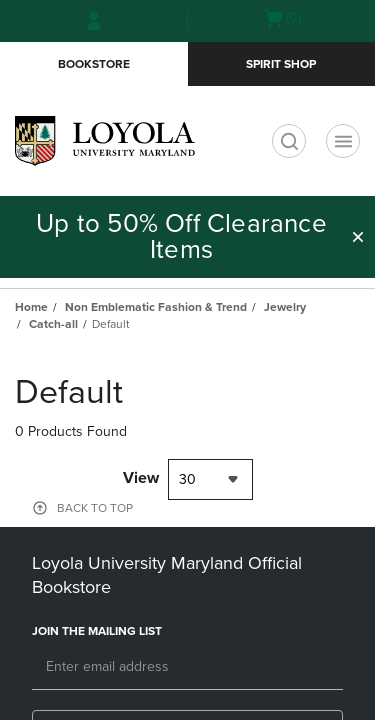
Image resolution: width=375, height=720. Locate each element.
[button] (358, 237)
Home (31, 307)
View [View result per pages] (141, 478)
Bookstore (94, 64)
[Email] (187, 668)
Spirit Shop (281, 64)
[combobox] (210, 479)
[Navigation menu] (343, 141)
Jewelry (285, 307)
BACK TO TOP (95, 508)
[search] (289, 141)
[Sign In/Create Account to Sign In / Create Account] (94, 21)
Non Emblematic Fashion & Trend (156, 307)
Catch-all (53, 324)
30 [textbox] (187, 479)
